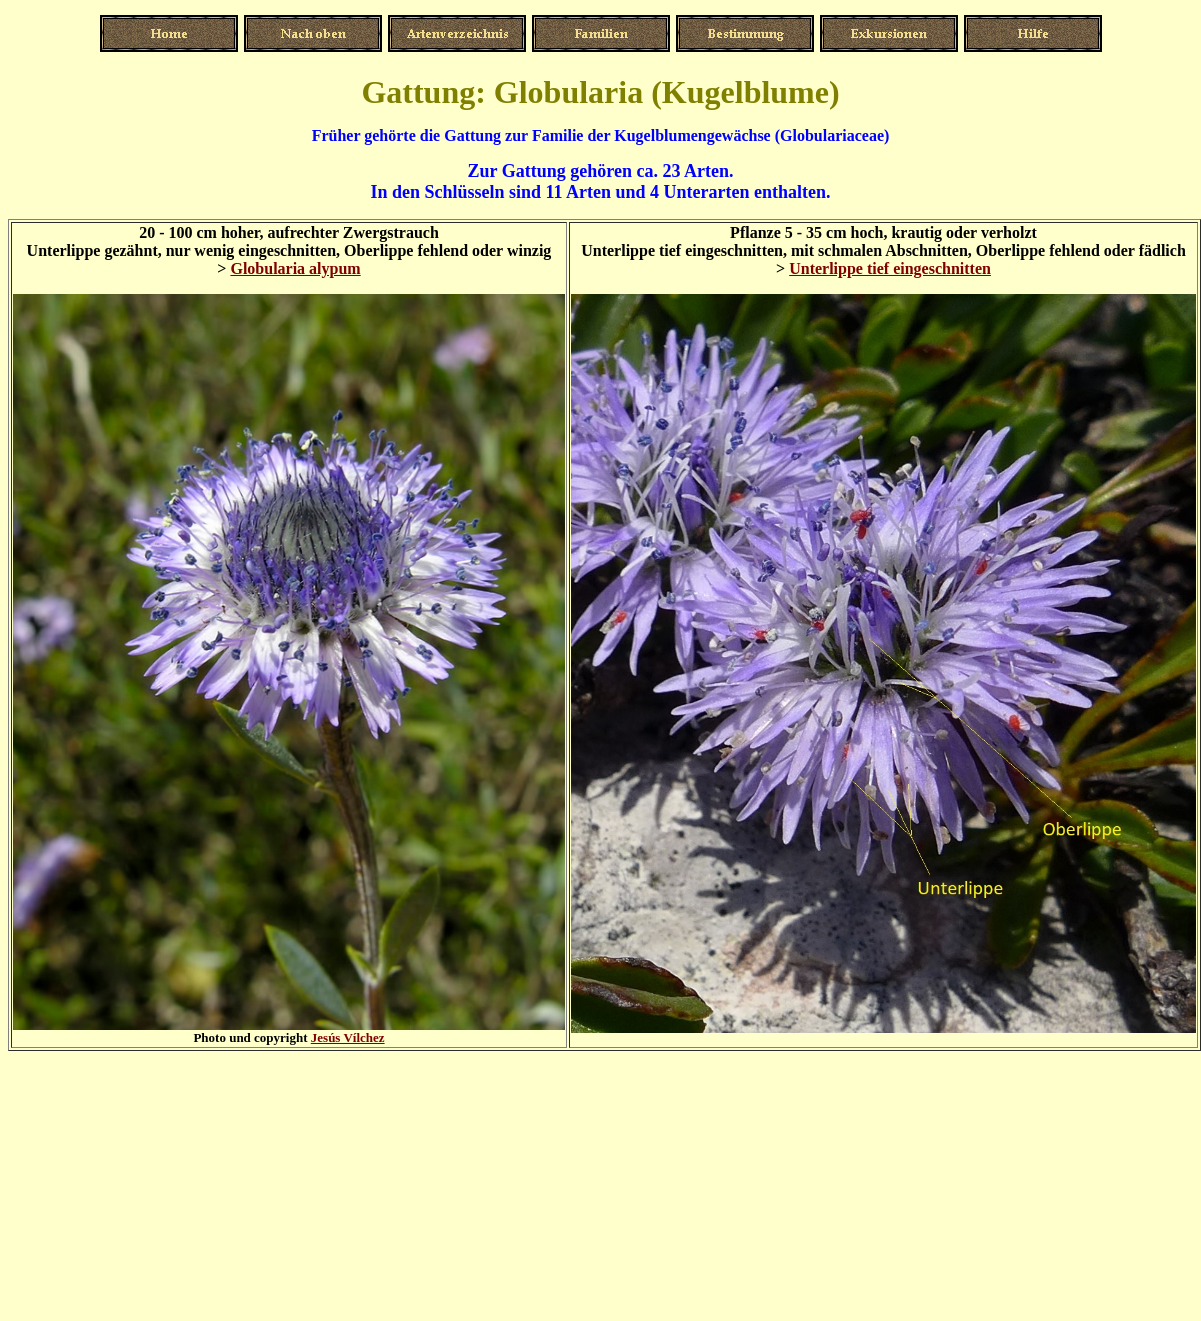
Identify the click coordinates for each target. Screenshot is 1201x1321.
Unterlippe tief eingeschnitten (890, 268)
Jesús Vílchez (348, 1037)
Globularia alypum (295, 268)
